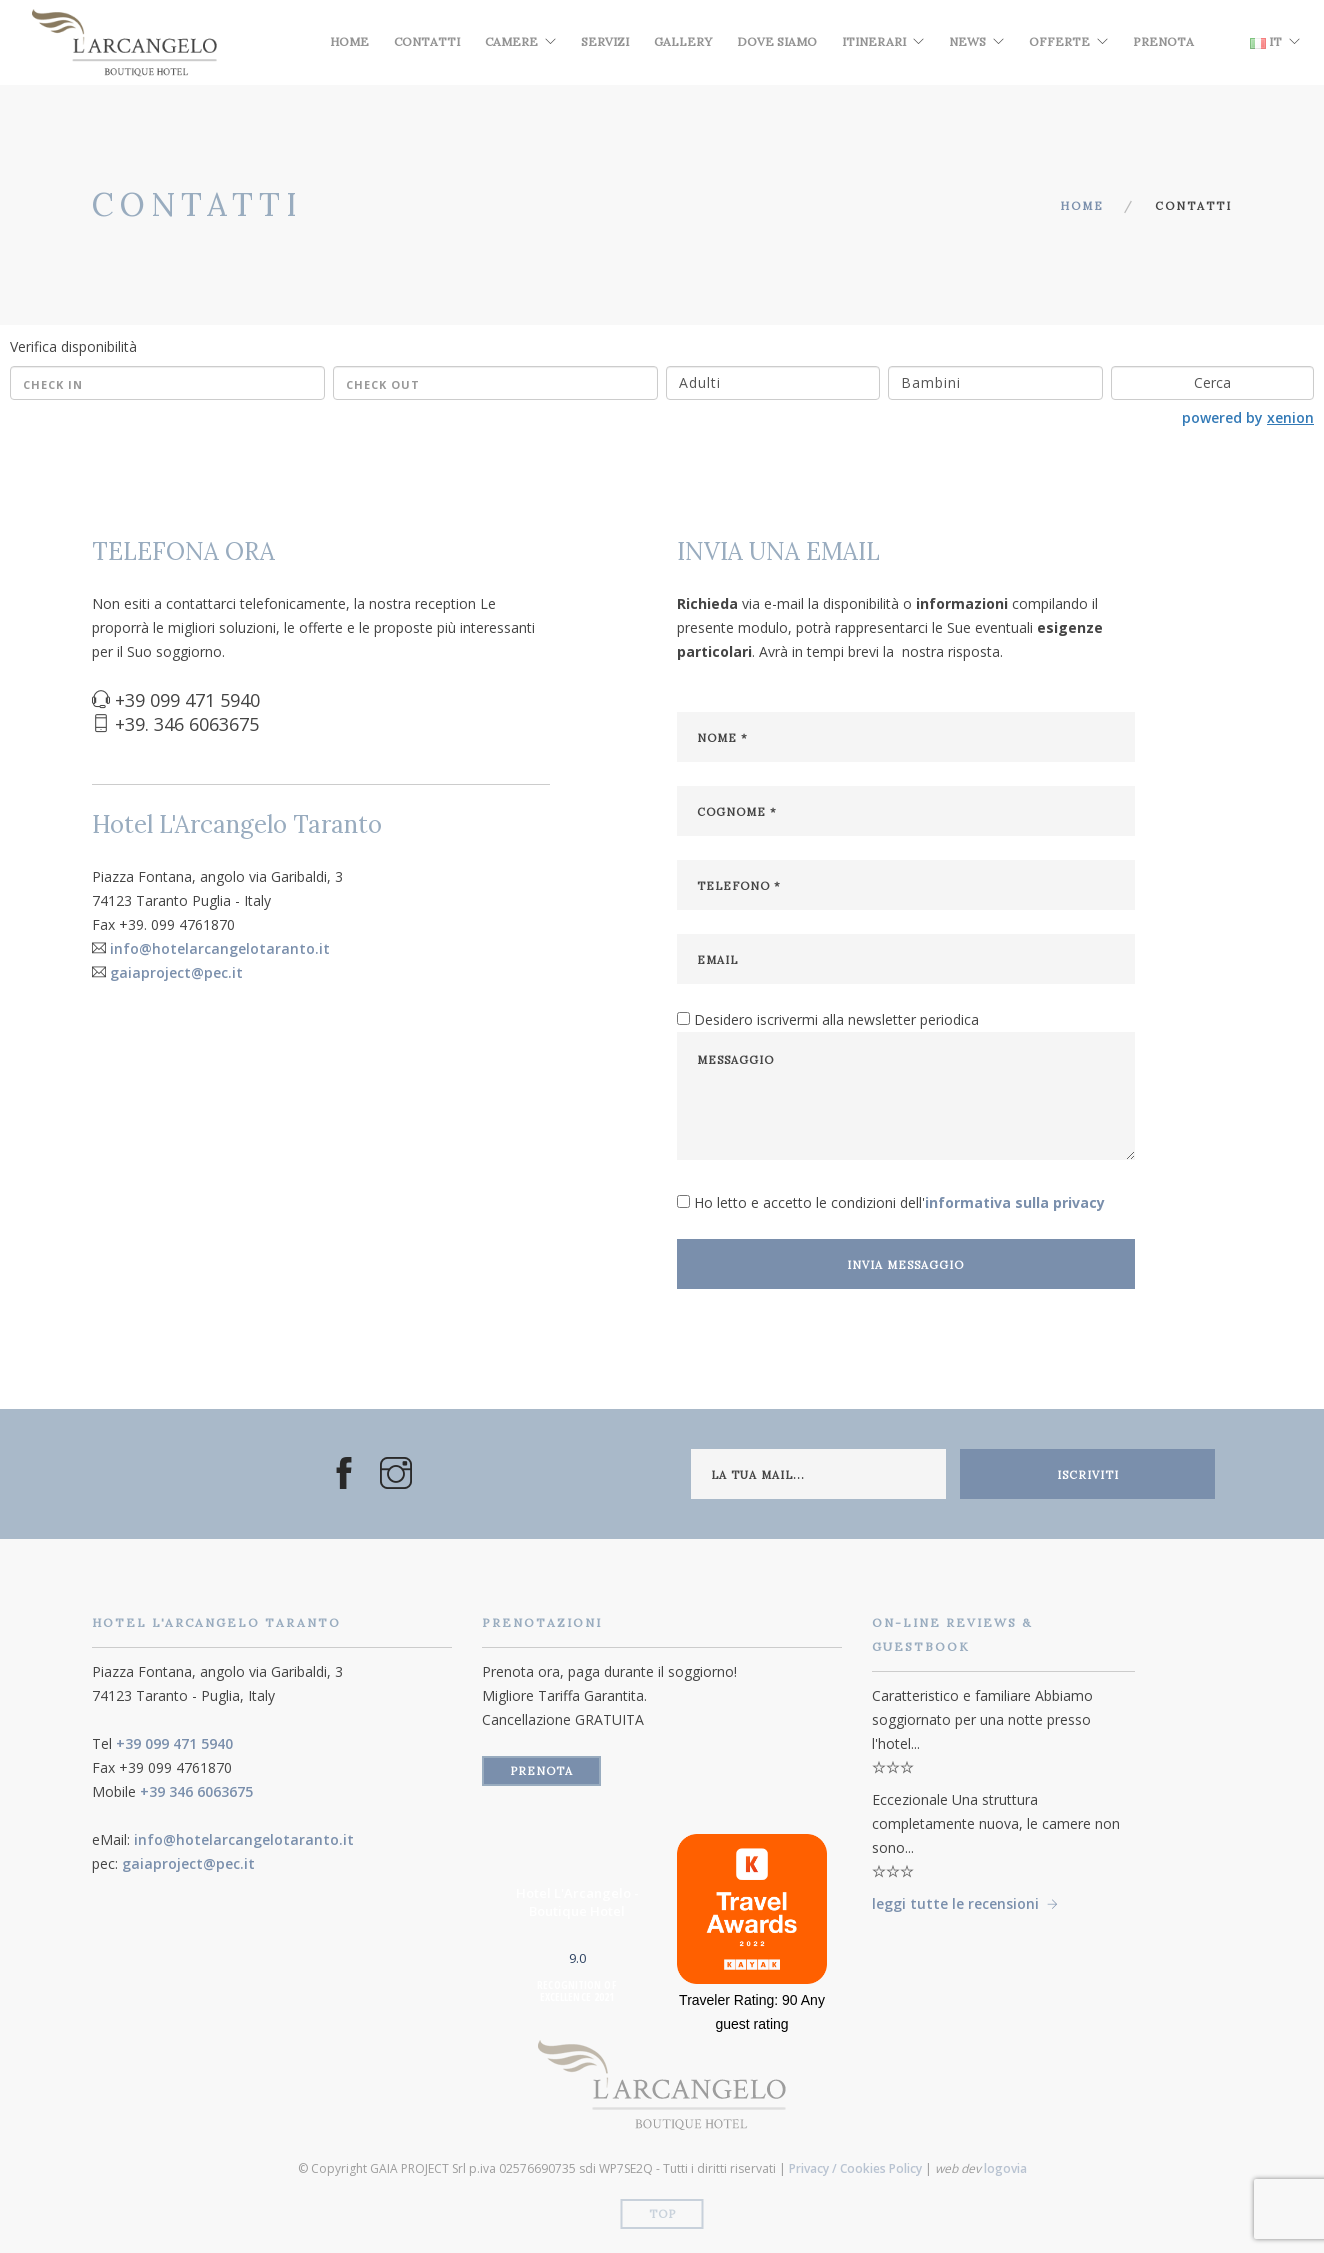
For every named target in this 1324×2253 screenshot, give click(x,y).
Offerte (1059, 41)
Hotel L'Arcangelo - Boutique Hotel (577, 1902)
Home (349, 41)
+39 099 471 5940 (174, 1743)
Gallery (683, 41)
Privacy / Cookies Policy (855, 2168)
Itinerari (874, 41)
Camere (511, 41)
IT (1266, 41)
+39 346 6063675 (196, 1791)
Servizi (605, 41)
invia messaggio (905, 1265)
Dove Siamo (777, 41)
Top (662, 2214)
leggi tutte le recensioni (955, 1903)
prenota (541, 1771)
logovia (1005, 2168)
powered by (1248, 417)
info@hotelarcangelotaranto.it (220, 948)
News (967, 41)
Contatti (427, 41)
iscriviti (1088, 1475)
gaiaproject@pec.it (176, 972)
